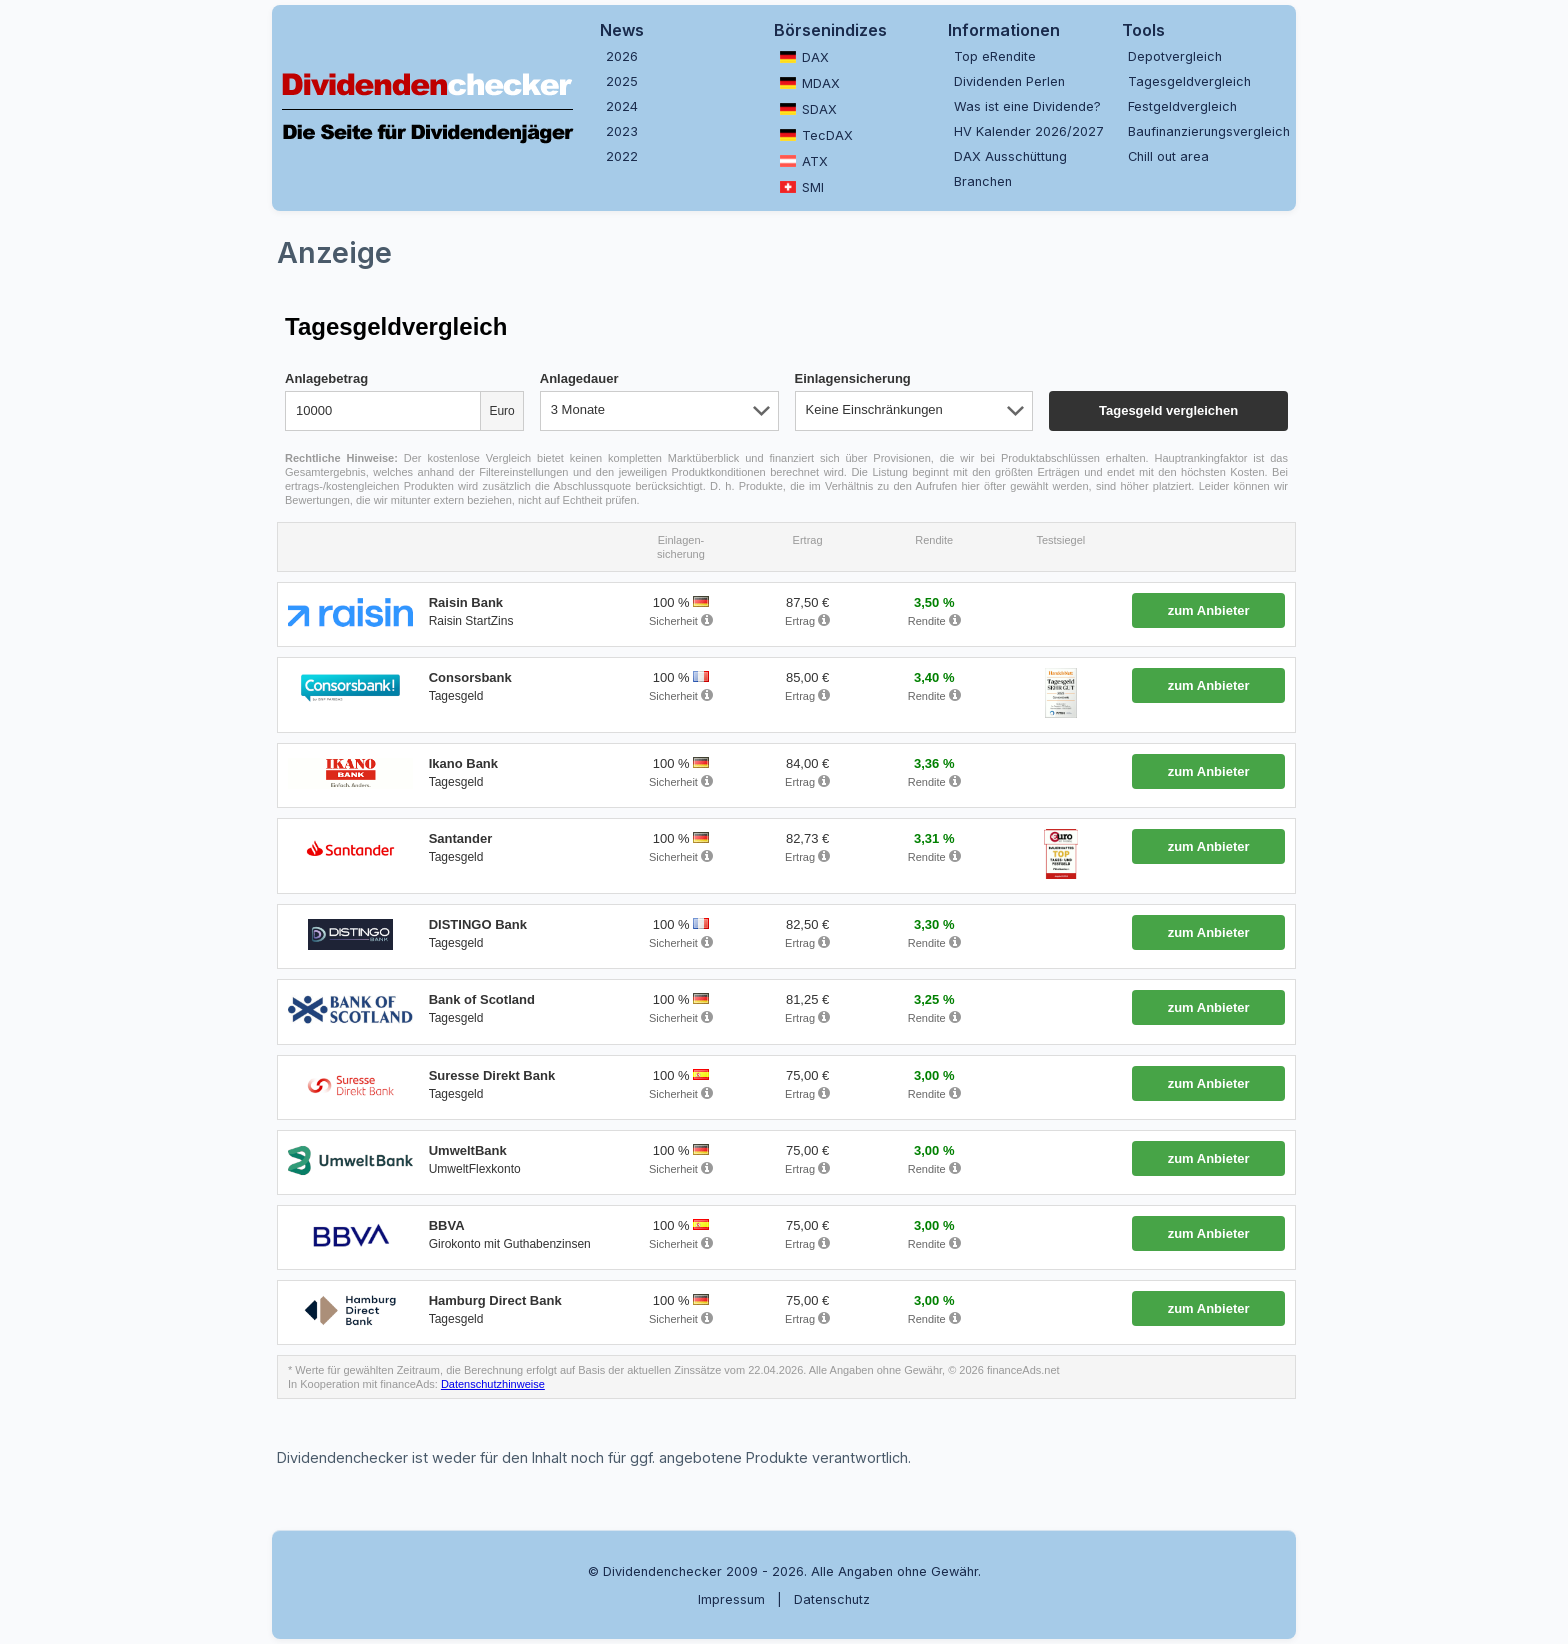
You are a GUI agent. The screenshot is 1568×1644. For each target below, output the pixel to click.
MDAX (810, 83)
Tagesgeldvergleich (1189, 81)
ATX (804, 161)
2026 (622, 56)
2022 (622, 156)
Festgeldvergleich (1182, 106)
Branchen (983, 181)
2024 (622, 106)
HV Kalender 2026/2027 (1029, 131)
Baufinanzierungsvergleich (1207, 131)
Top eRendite (995, 56)
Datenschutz (832, 1599)
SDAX (808, 109)
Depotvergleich (1175, 56)
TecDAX (816, 135)
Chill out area (1168, 156)
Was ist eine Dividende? (1027, 106)
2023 (622, 131)
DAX (804, 57)
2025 (622, 81)
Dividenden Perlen (1009, 81)
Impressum (731, 1599)
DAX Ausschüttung (1010, 156)
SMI (802, 187)
